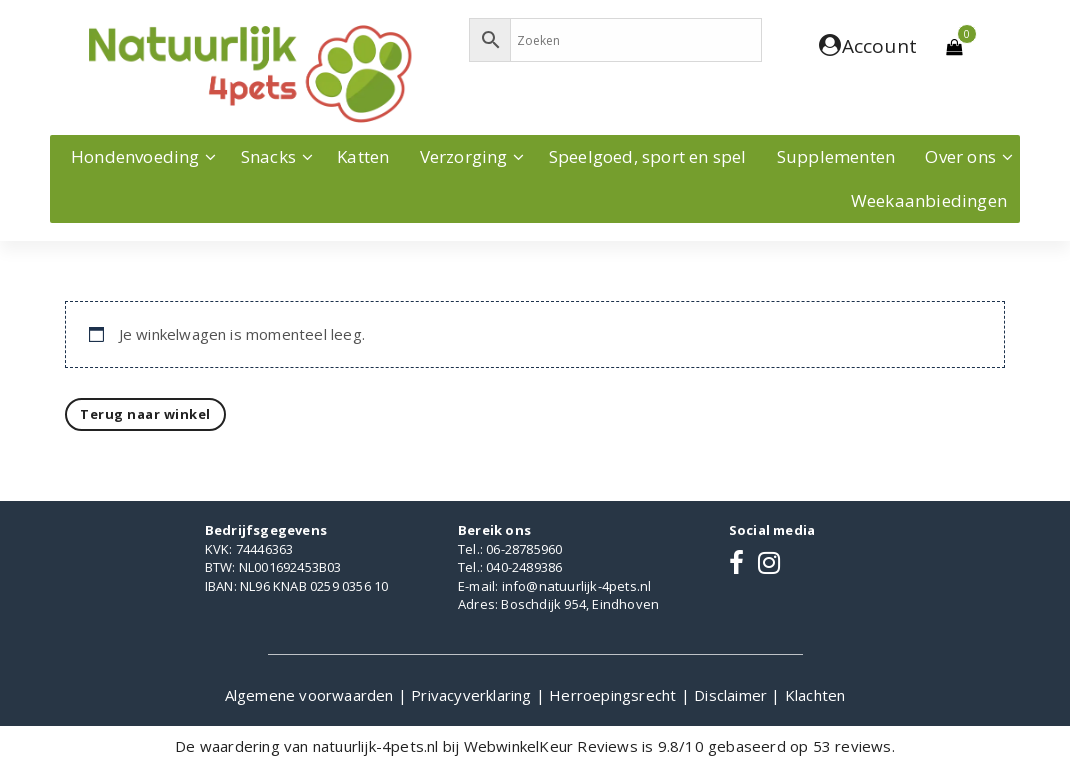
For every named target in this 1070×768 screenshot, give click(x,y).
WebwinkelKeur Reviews (551, 746)
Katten (363, 156)
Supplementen (836, 156)
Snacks (268, 156)
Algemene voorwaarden (311, 695)
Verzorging (464, 156)
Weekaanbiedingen (929, 200)
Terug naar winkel (145, 414)
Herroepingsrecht (614, 695)
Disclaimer (732, 695)
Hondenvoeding (135, 156)
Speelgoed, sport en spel (648, 156)
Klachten (815, 695)
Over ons (960, 156)
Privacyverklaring (473, 695)
